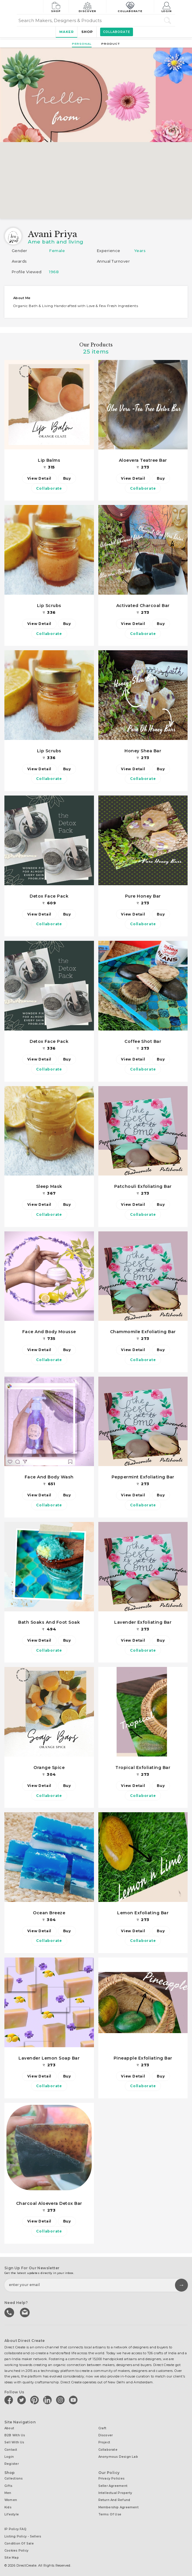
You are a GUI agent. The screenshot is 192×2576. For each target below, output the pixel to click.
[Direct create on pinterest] (35, 2402)
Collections (13, 2478)
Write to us (25, 2314)
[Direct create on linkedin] (48, 2402)
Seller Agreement (113, 2485)
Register (11, 2464)
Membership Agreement (118, 2505)
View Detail (39, 478)
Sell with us (14, 2443)
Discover (88, 7)
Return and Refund (114, 2498)
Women (10, 2498)
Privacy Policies (111, 2478)
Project (104, 2443)
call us (9, 2314)
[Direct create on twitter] (22, 2402)
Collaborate (130, 7)
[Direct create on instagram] (61, 2402)
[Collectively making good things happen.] (29, 7)
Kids (7, 2505)
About (9, 2430)
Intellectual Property (115, 2492)
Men (7, 2492)
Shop (56, 7)
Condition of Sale (19, 2540)
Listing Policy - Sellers (22, 2533)
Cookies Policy (16, 2547)
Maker (65, 32)
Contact (10, 2450)
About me (22, 298)
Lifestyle (11, 2512)
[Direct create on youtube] (74, 2402)
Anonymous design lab (118, 2457)
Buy (67, 478)
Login (167, 7)
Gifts (8, 2485)
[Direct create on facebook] (9, 2402)
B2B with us (14, 2437)
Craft (102, 2430)
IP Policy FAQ (15, 2526)
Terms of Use (110, 2512)
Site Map (11, 2553)
